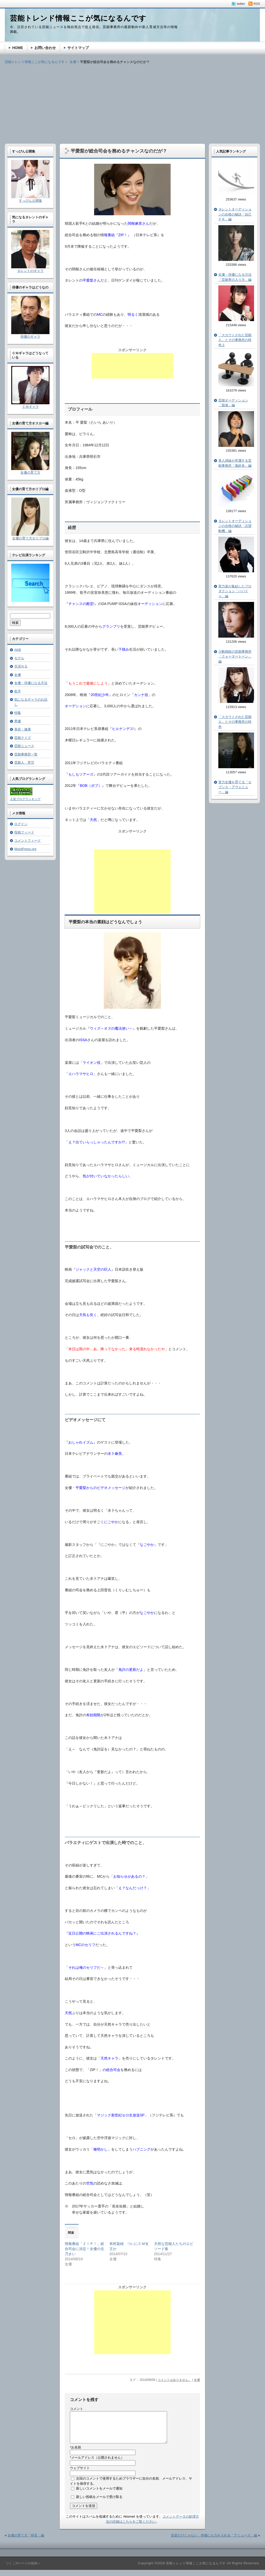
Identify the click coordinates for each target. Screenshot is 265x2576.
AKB (17, 650)
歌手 (17, 691)
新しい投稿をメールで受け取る (99, 2503)
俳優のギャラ (30, 336)
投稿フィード (24, 832)
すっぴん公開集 (30, 201)
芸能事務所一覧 (25, 754)
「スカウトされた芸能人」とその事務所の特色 (234, 722)
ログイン (21, 824)
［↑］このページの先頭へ (22, 2569)
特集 (17, 713)
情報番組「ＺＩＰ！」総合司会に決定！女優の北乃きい (84, 2249)
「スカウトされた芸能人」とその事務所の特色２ (234, 340)
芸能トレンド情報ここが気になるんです (35, 62)
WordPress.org (25, 849)
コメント (76, 2409)
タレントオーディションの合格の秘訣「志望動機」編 (234, 526)
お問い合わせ (45, 48)
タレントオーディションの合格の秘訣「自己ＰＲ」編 (234, 214)
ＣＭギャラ (30, 407)
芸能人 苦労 (24, 762)
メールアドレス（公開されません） (97, 2464)
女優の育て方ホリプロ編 (30, 538)
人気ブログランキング (25, 799)
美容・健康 (22, 729)
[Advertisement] (132, 100)
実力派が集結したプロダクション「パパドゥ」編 (234, 591)
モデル (19, 658)
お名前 (75, 2453)
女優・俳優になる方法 (30, 683)
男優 (17, 721)
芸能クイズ (22, 738)
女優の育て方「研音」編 (26, 2541)
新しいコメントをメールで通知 (99, 2494)
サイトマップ (78, 48)
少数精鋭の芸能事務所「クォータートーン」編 (234, 656)
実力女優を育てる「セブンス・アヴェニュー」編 (234, 787)
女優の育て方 (30, 472)
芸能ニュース (24, 746)
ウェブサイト (80, 2474)
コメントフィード (27, 840)
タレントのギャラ (30, 271)
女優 (197, 2380)
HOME (17, 48)
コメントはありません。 (174, 2380)
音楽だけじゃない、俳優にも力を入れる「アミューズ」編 (214, 2541)
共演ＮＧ (21, 666)
